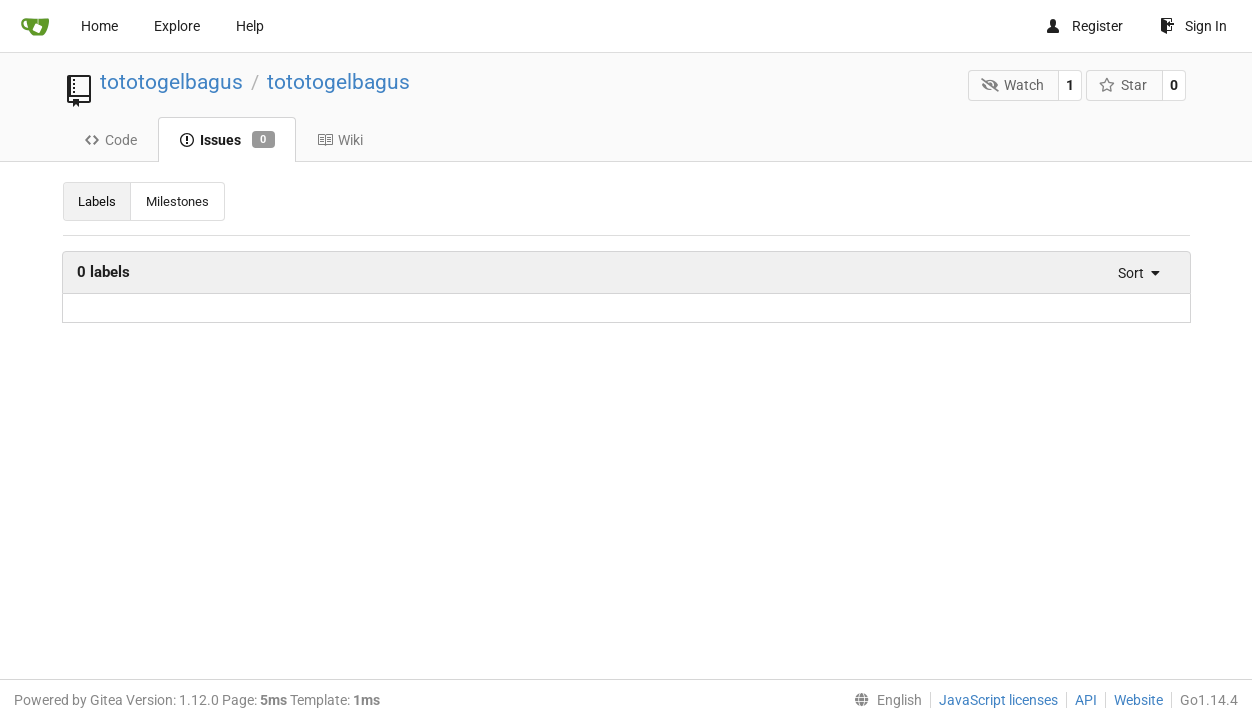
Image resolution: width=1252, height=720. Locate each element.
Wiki (340, 140)
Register (1084, 26)
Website (1138, 700)
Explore (177, 26)
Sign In (1193, 26)
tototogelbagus (171, 82)
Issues (227, 140)
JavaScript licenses (998, 700)
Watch (1012, 85)
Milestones (177, 201)
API (1086, 700)
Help (250, 26)
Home (99, 26)
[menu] (1134, 273)
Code (110, 140)
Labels (97, 201)
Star (1123, 85)
